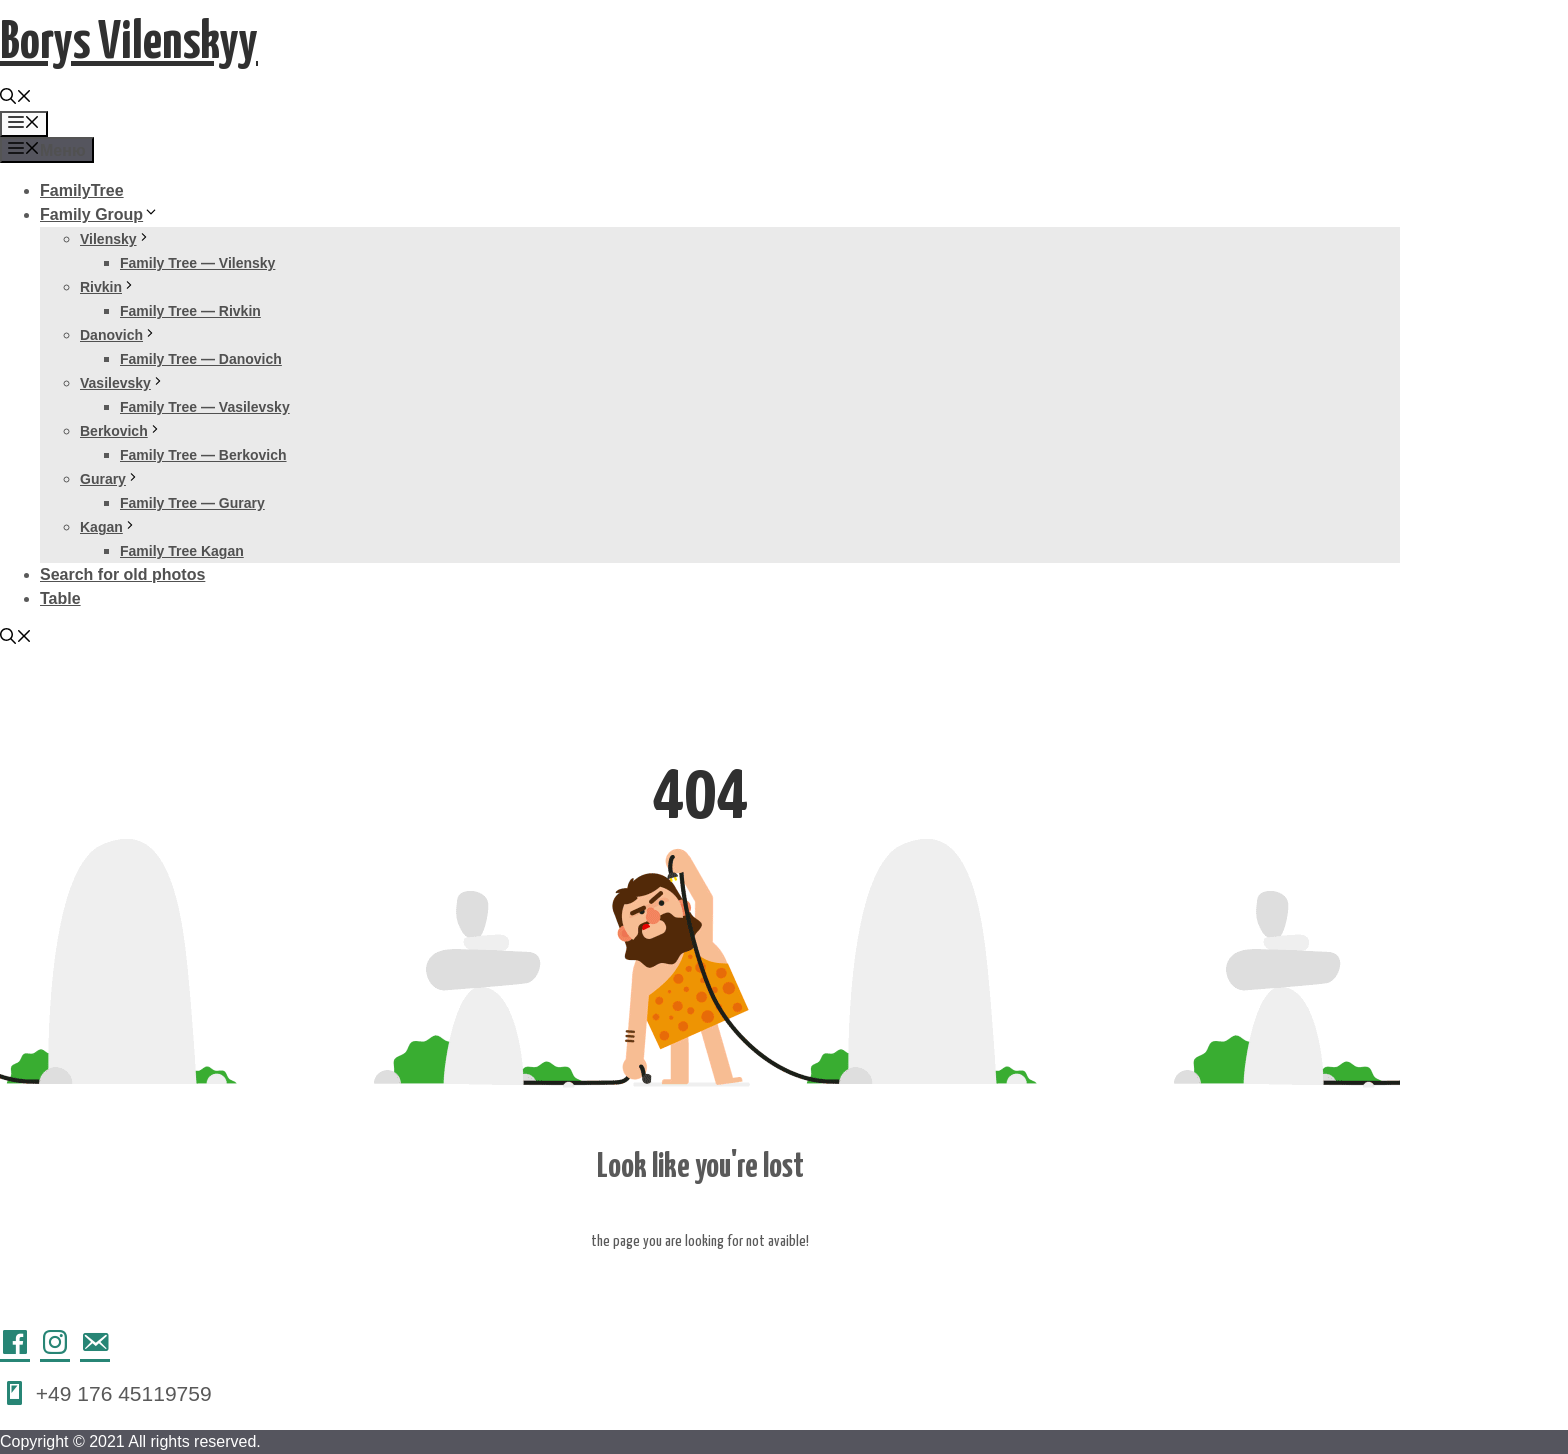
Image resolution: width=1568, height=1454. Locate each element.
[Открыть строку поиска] (16, 98)
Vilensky (115, 239)
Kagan (108, 527)
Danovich (118, 335)
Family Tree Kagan (182, 551)
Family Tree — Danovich (201, 359)
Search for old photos (122, 574)
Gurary (110, 479)
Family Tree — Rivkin (190, 311)
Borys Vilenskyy (129, 43)
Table (60, 598)
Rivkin (108, 287)
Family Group (99, 214)
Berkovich (121, 431)
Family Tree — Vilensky (197, 263)
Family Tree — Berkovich (203, 455)
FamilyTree (82, 190)
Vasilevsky (122, 383)
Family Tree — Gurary (192, 503)
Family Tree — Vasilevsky (205, 407)
